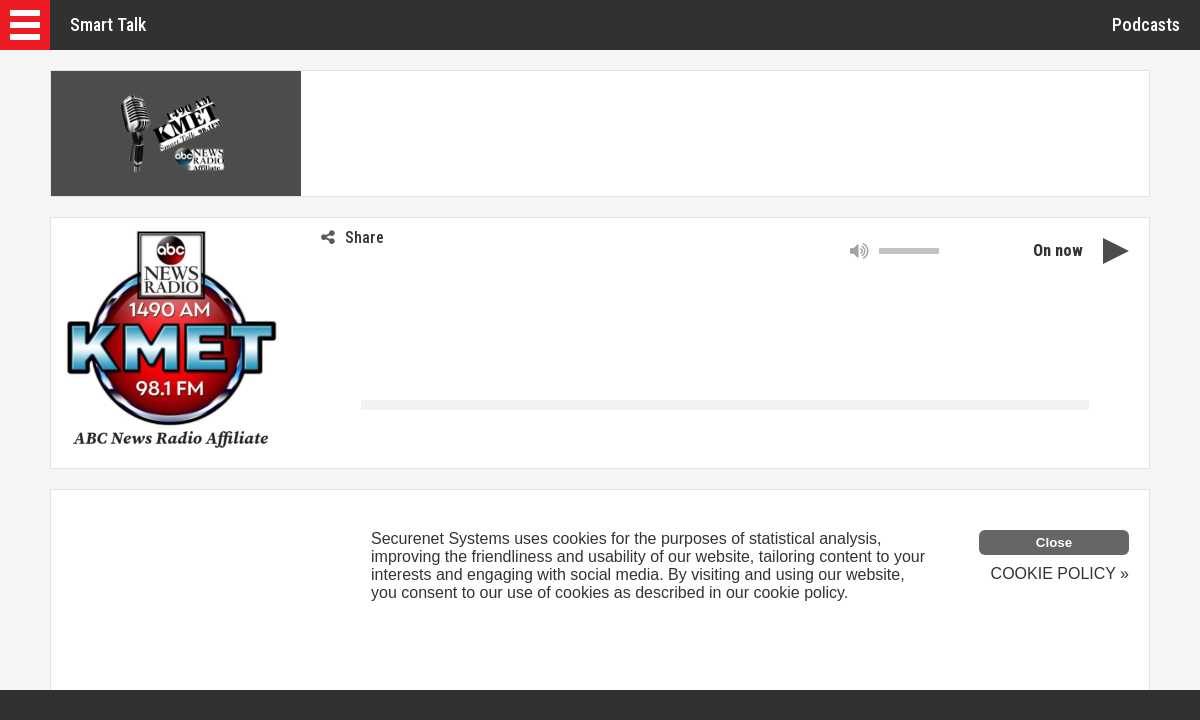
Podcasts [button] (1146, 24)
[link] (91, 429)
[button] (25, 25)
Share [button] (352, 237)
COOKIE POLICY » (1060, 573)
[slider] (909, 251)
